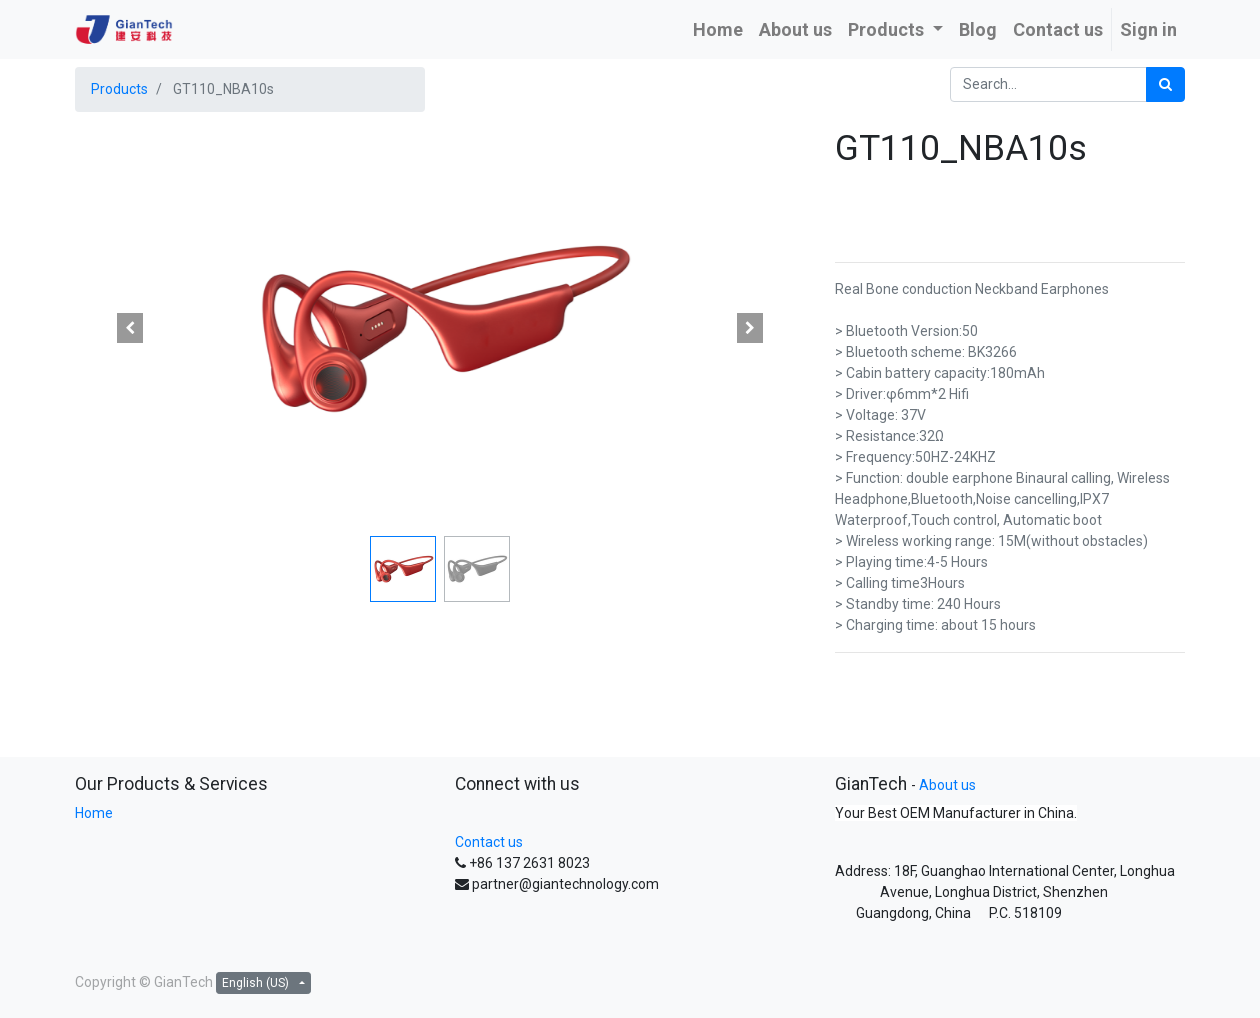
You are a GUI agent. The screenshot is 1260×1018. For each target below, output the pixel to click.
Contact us (489, 842)
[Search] (1165, 84)
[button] (130, 328)
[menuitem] (718, 29)
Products (119, 89)
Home (94, 813)
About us (947, 785)
